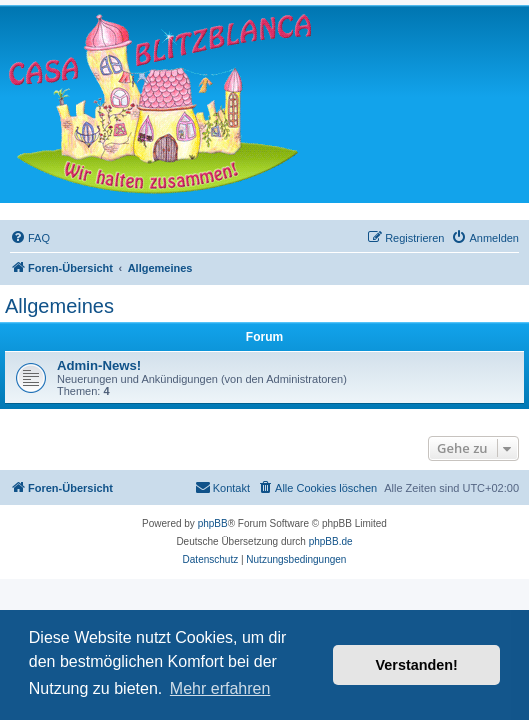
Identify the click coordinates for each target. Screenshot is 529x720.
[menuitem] (30, 238)
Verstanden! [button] (417, 665)
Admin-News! (99, 365)
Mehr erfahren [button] (220, 688)
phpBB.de (331, 541)
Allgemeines (59, 306)
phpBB (213, 523)
